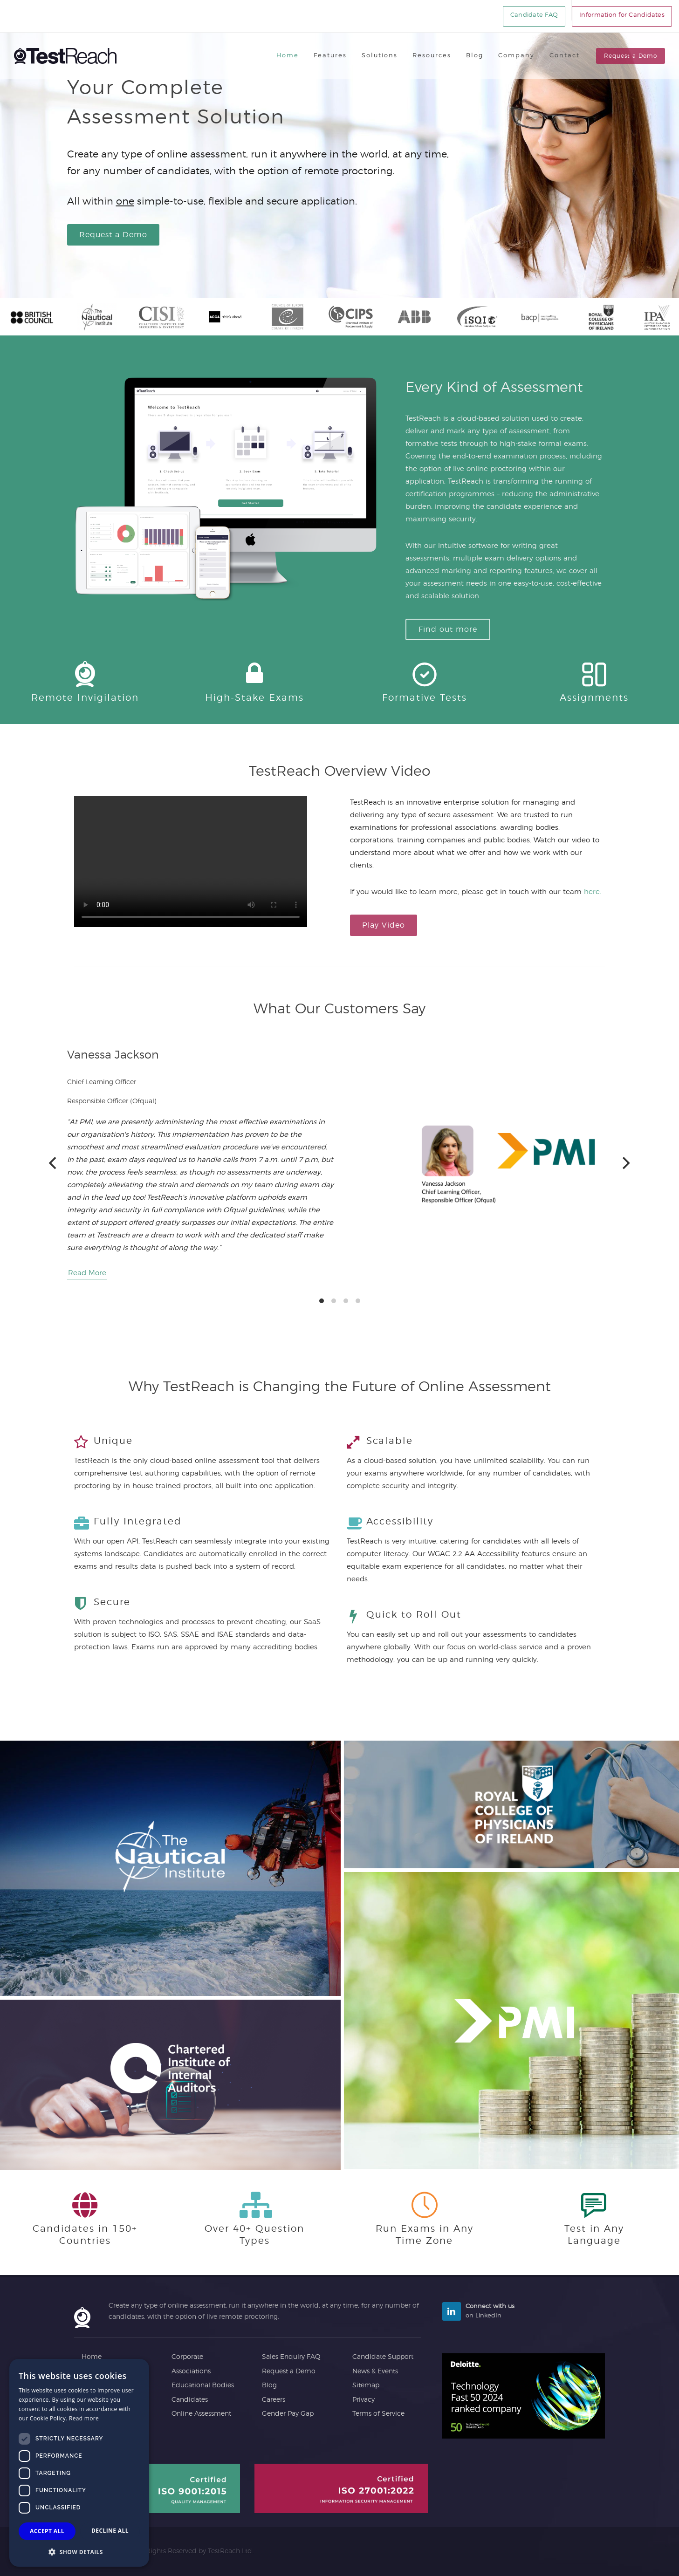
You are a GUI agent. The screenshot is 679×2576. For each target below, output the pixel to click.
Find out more (447, 629)
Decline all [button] (110, 2531)
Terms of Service (378, 2414)
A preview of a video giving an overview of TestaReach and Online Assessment (190, 861)
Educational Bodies (202, 2385)
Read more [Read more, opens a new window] (84, 2418)
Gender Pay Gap (288, 2414)
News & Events (375, 2371)
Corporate (187, 2357)
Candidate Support (382, 2357)
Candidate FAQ (534, 15)
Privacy (363, 2400)
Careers (273, 2400)
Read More (87, 1273)
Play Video (383, 925)
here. (592, 891)
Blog (269, 2385)
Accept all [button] (47, 2531)
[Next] (625, 1163)
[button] (79, 2551)
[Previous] (54, 1163)
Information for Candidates (622, 15)
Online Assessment (201, 2414)
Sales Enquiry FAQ (291, 2357)
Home (92, 2357)
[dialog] (79, 2463)
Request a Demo (630, 56)
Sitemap (365, 2385)
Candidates (189, 2400)
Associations (191, 2371)
